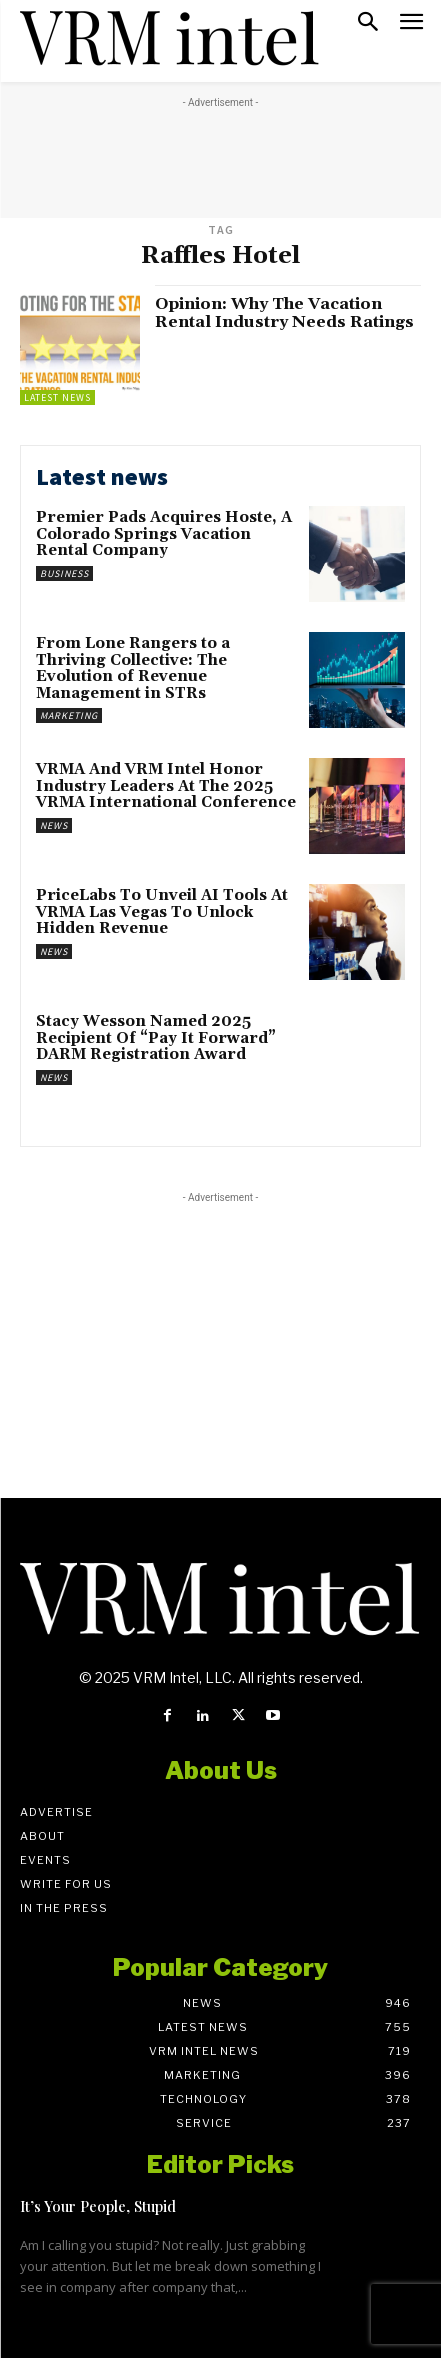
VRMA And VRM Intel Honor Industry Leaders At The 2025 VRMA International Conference (166, 786)
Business (64, 573)
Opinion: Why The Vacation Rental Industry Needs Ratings (286, 313)
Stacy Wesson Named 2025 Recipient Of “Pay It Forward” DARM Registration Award (156, 1038)
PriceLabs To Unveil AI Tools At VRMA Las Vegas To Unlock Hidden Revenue (162, 912)
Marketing (69, 715)
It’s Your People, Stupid (98, 2206)
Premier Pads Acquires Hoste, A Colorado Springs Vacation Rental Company (164, 534)
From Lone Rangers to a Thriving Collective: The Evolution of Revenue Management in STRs (133, 668)
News (54, 825)
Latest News (57, 397)
